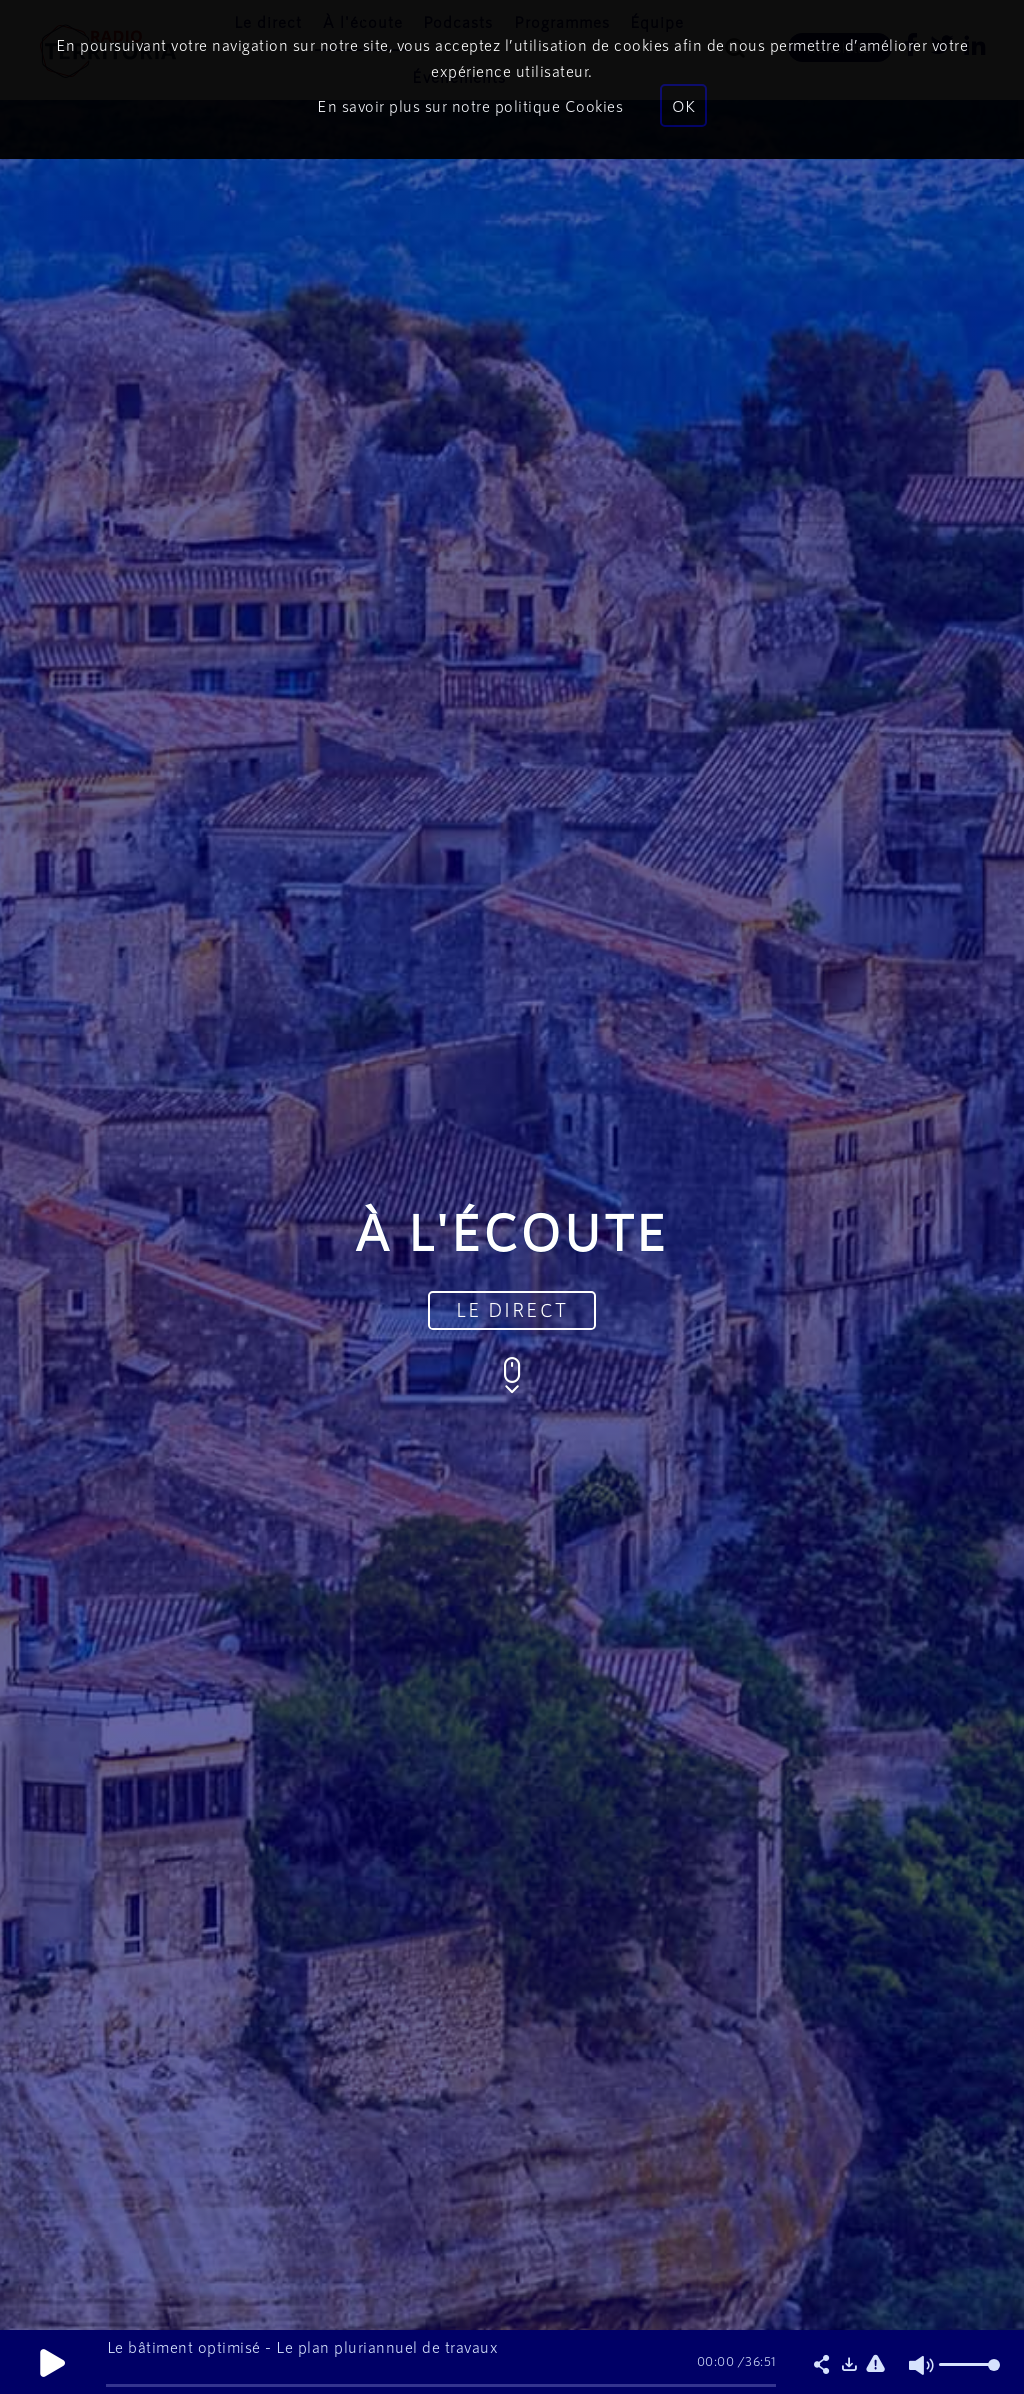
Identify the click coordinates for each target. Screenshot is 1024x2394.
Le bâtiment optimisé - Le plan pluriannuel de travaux (303, 2346)
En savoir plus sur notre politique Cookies (470, 105)
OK (683, 105)
